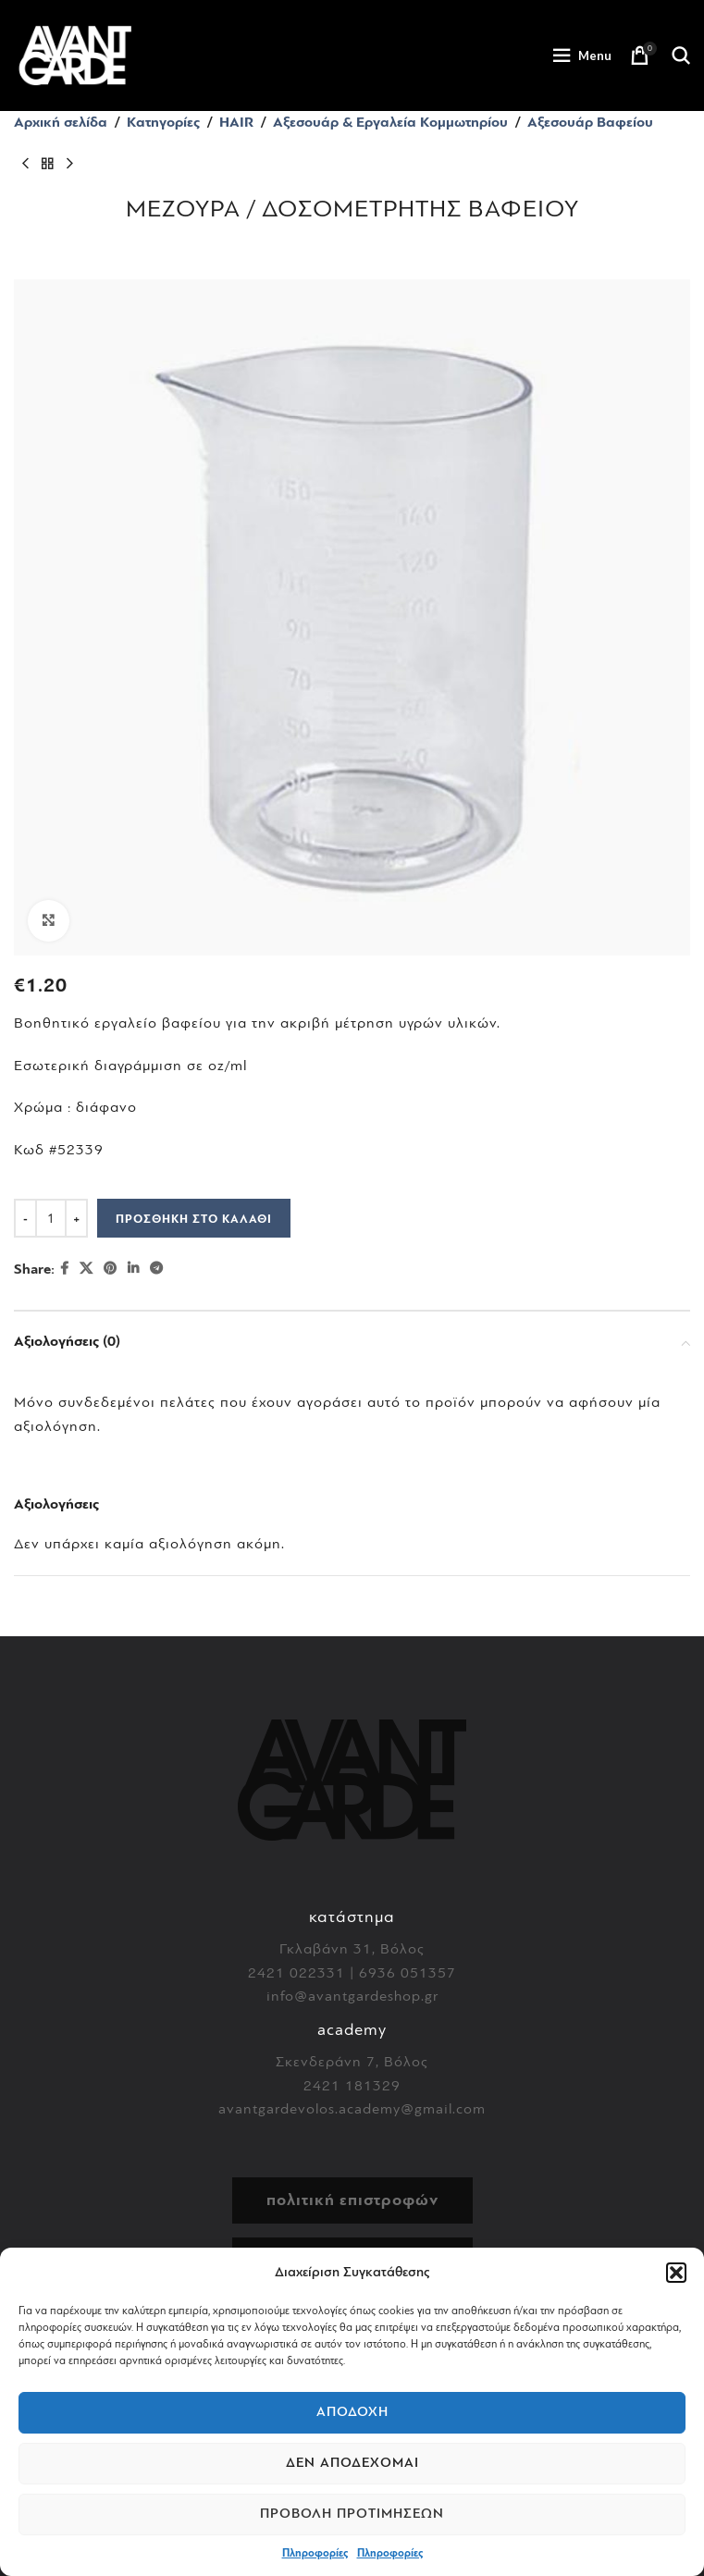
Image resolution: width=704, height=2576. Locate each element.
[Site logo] (75, 54)
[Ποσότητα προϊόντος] (51, 1218)
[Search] (680, 55)
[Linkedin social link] (133, 1269)
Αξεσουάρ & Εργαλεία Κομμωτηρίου (390, 122)
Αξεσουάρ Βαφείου (590, 122)
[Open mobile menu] (582, 55)
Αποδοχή (352, 2412)
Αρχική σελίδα (60, 122)
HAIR (236, 122)
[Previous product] (25, 165)
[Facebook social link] (64, 1269)
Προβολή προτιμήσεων (352, 2513)
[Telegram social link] (156, 1269)
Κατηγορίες (163, 122)
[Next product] (69, 165)
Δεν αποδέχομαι (352, 2463)
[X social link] (86, 1269)
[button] (676, 2272)
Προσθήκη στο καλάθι (194, 1219)
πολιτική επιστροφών (352, 2200)
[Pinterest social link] (110, 1269)
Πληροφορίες (315, 2552)
